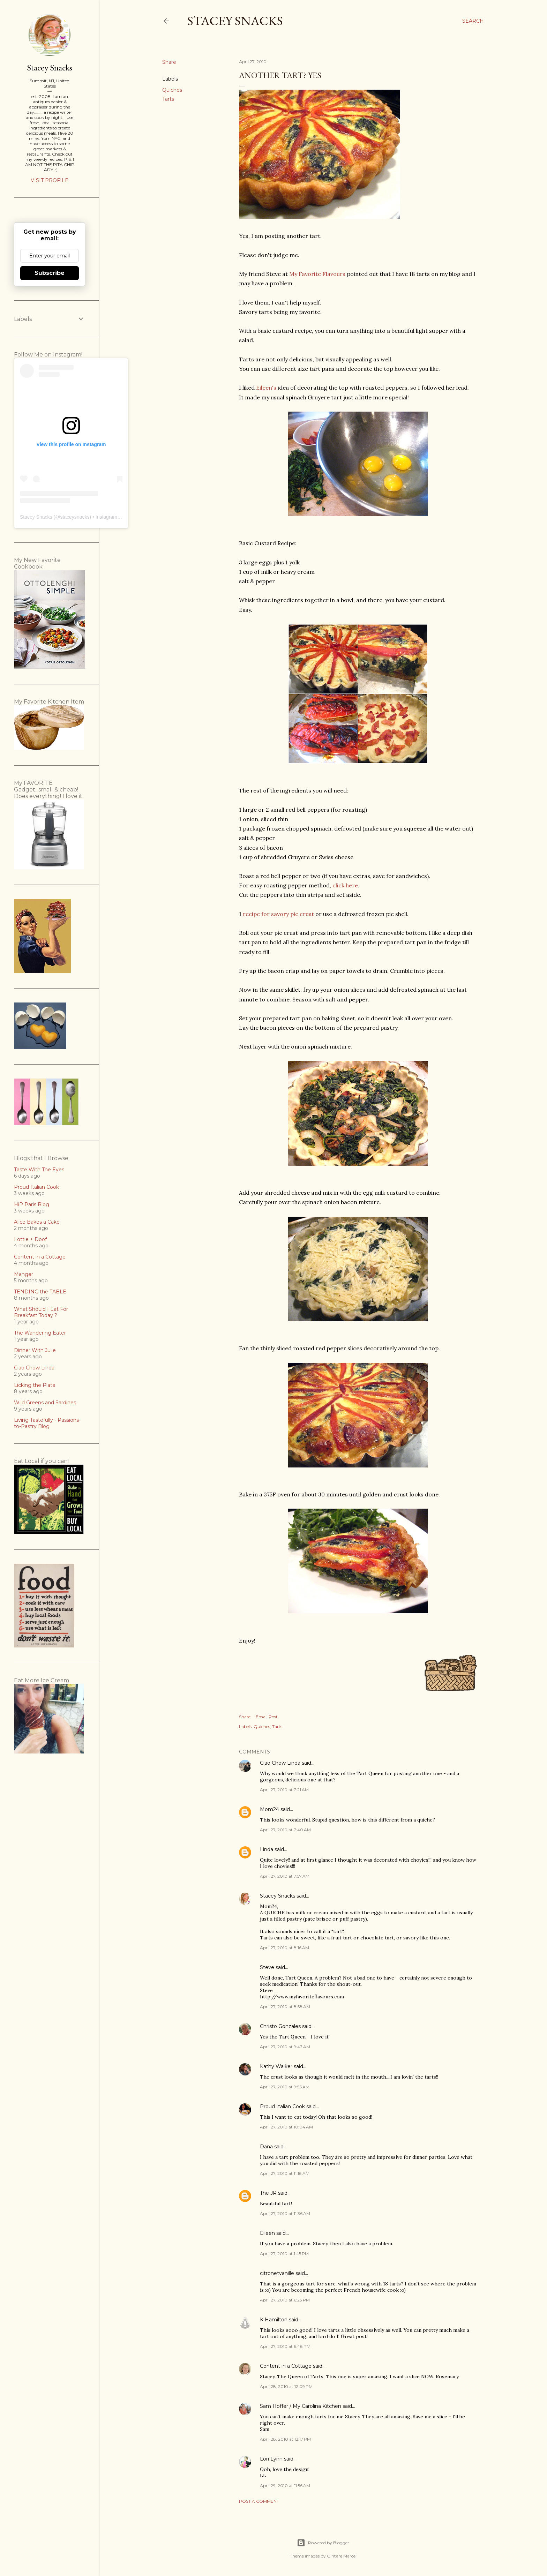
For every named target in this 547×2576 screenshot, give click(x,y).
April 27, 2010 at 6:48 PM (285, 2346)
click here (345, 885)
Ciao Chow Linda (280, 1763)
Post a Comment (259, 2501)
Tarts (168, 99)
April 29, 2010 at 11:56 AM (285, 2485)
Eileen (267, 2233)
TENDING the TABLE (40, 1292)
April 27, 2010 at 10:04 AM (286, 2127)
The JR (268, 2193)
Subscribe (50, 273)
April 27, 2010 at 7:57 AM (284, 1876)
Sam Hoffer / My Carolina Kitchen (300, 2406)
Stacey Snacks (235, 21)
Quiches (172, 90)
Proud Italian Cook (282, 2106)
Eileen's (266, 387)
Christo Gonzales (280, 2026)
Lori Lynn (271, 2459)
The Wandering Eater (40, 1333)
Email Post (267, 1716)
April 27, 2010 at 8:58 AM (285, 2006)
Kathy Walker (276, 2066)
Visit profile (49, 180)
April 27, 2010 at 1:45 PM (284, 2253)
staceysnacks (74, 517)
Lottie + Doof (30, 1239)
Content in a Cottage (286, 2366)
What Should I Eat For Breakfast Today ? (41, 1312)
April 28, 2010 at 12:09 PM (286, 2386)
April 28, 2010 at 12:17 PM (285, 2439)
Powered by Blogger (323, 2543)
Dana (266, 2146)
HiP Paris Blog (31, 1204)
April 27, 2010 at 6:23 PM (285, 2300)
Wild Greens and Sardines (45, 1402)
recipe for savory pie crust (278, 913)
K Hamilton (273, 2319)
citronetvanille (277, 2273)
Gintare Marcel (342, 2556)
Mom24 (269, 1809)
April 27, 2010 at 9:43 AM (285, 2046)
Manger (23, 1274)
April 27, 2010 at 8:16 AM (284, 1947)
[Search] (473, 21)
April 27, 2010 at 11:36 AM (285, 2213)
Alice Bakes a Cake (37, 1222)
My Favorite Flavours (317, 273)
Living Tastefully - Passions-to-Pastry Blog (47, 1423)
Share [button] (169, 62)
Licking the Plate (34, 1385)
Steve (267, 1967)
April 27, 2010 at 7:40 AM (285, 1829)
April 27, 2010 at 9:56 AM (284, 2086)
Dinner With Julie (35, 1350)
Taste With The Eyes (39, 1169)
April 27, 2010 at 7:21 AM (284, 1789)
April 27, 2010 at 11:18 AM (284, 2173)
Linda (266, 1849)
